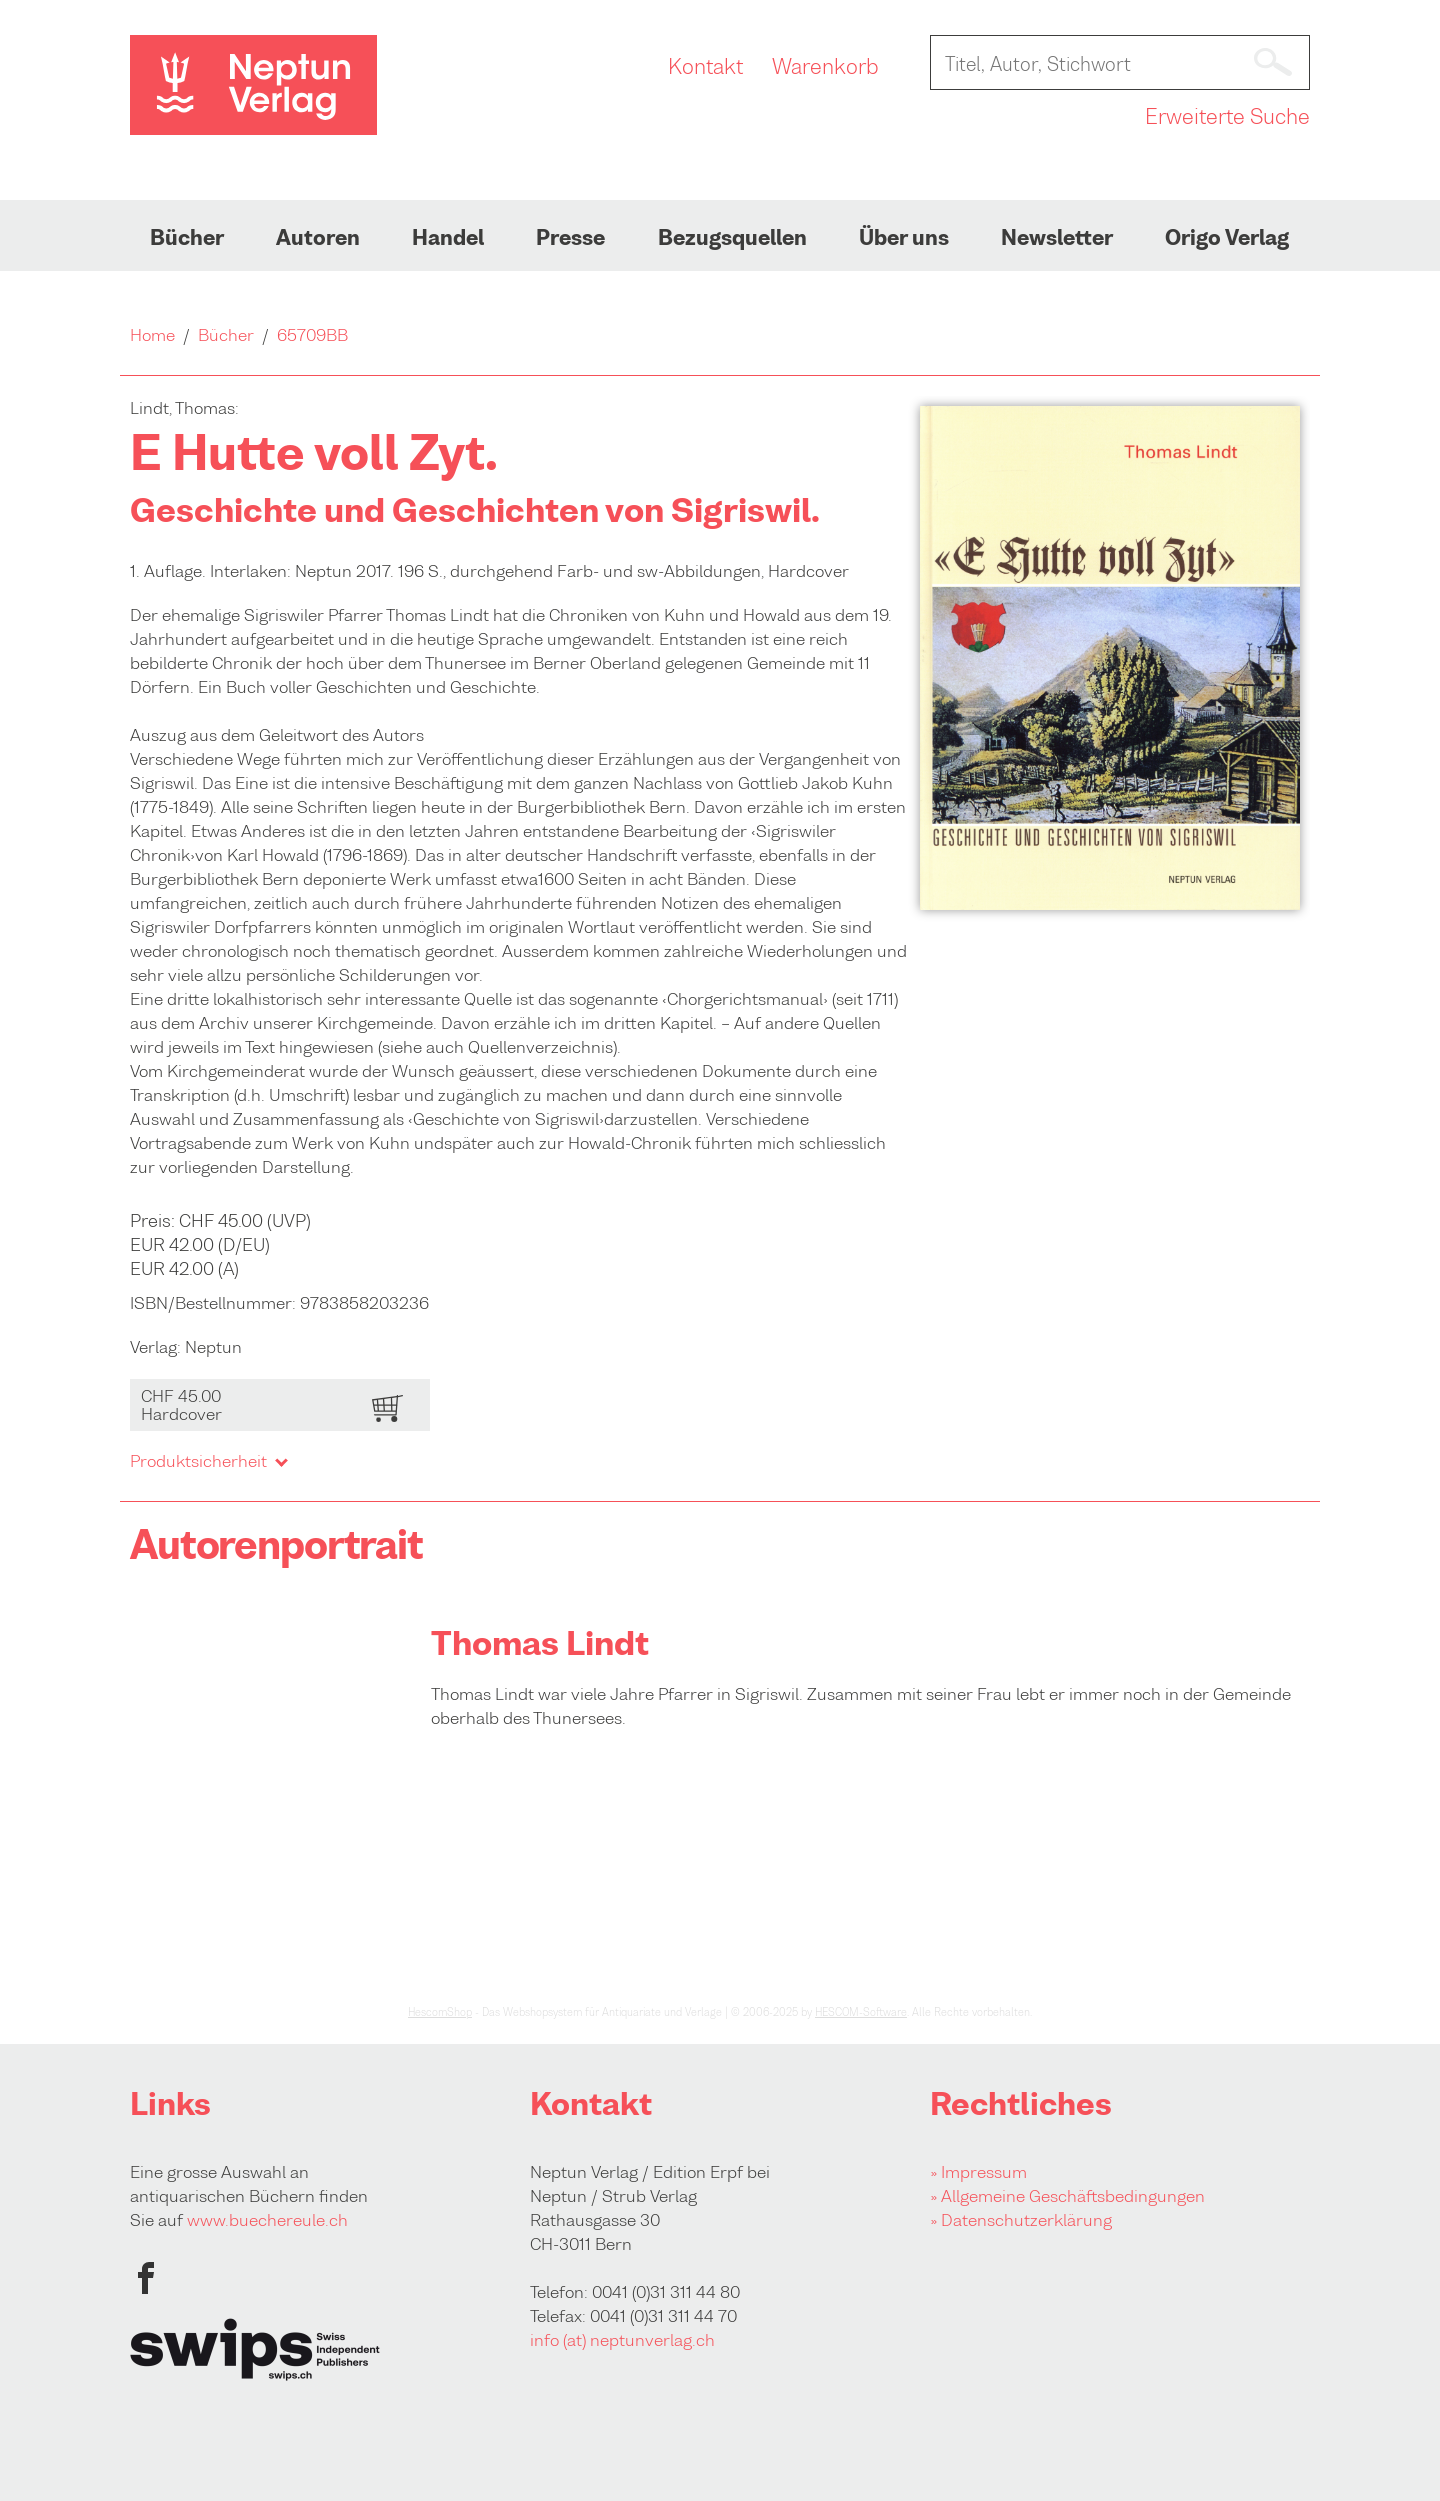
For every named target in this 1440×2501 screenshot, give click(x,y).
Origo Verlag (1227, 238)
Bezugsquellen (732, 238)
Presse (570, 238)
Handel (448, 238)
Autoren (318, 238)
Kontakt (705, 67)
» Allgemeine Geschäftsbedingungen (1067, 2196)
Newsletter (1057, 238)
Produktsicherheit (208, 1461)
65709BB (312, 335)
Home (152, 335)
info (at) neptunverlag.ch (622, 2340)
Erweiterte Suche (1227, 117)
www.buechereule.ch (267, 2220)
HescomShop (440, 2012)
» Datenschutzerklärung (1021, 2220)
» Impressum (978, 2172)
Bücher (187, 238)
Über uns (904, 238)
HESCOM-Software (861, 2012)
